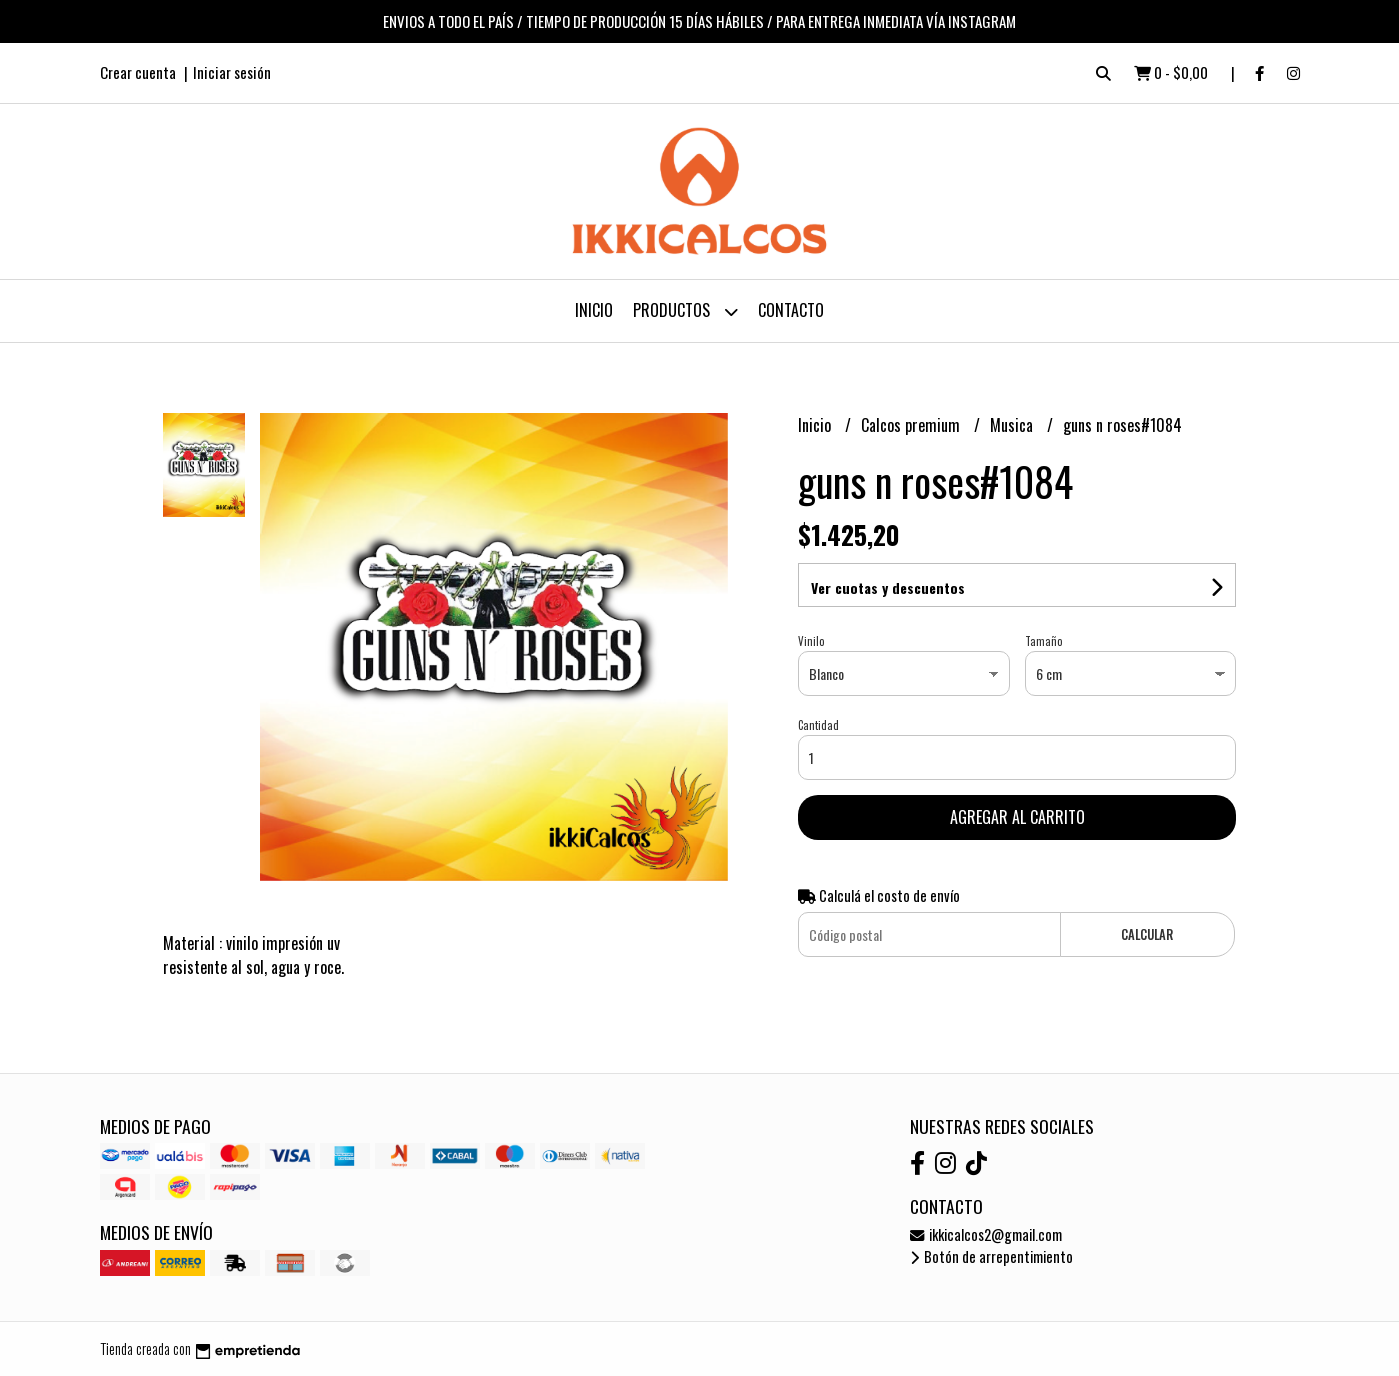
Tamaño (1043, 641)
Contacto (791, 310)
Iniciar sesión (232, 72)
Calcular (1147, 934)
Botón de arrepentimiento (991, 1256)
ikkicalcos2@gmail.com (986, 1234)
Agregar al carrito (1017, 817)
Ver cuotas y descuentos (888, 587)
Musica (1013, 425)
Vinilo (811, 641)
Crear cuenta (138, 72)
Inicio (594, 310)
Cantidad (818, 725)
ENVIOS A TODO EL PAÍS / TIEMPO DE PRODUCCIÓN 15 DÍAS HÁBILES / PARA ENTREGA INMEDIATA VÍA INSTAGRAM (699, 21)
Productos (685, 311)
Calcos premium (912, 425)
